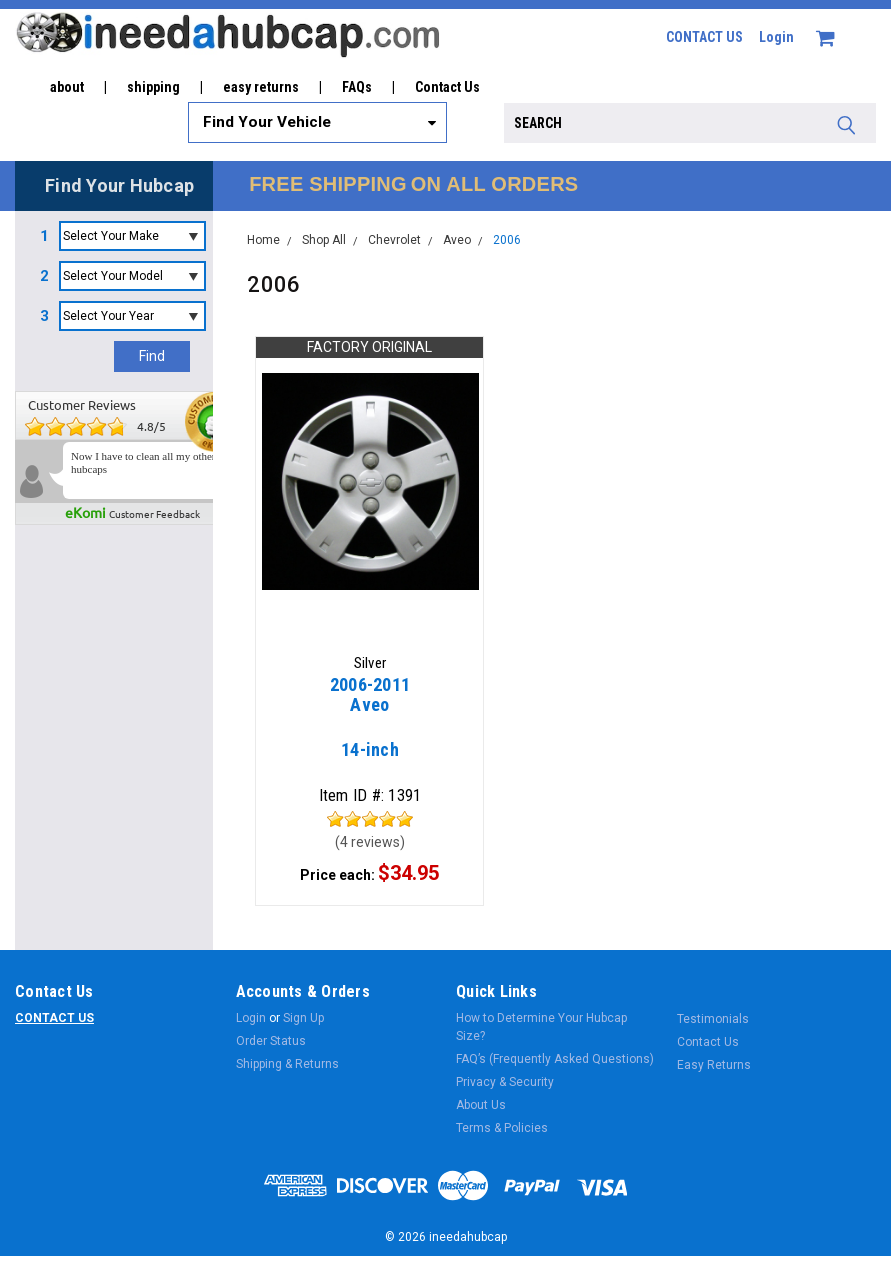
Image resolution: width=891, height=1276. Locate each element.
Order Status (271, 1043)
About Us (481, 1107)
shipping (153, 87)
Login (776, 37)
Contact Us (447, 87)
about (67, 87)
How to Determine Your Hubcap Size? (541, 1029)
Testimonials (713, 1021)
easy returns (261, 87)
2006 (507, 240)
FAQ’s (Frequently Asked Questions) (555, 1061)
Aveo (457, 240)
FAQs (357, 87)
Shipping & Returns (287, 1066)
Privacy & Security (505, 1084)
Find (152, 356)
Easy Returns (714, 1067)
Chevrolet (394, 240)
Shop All (324, 240)
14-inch (369, 727)
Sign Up (303, 1020)
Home (263, 240)
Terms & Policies (502, 1130)
